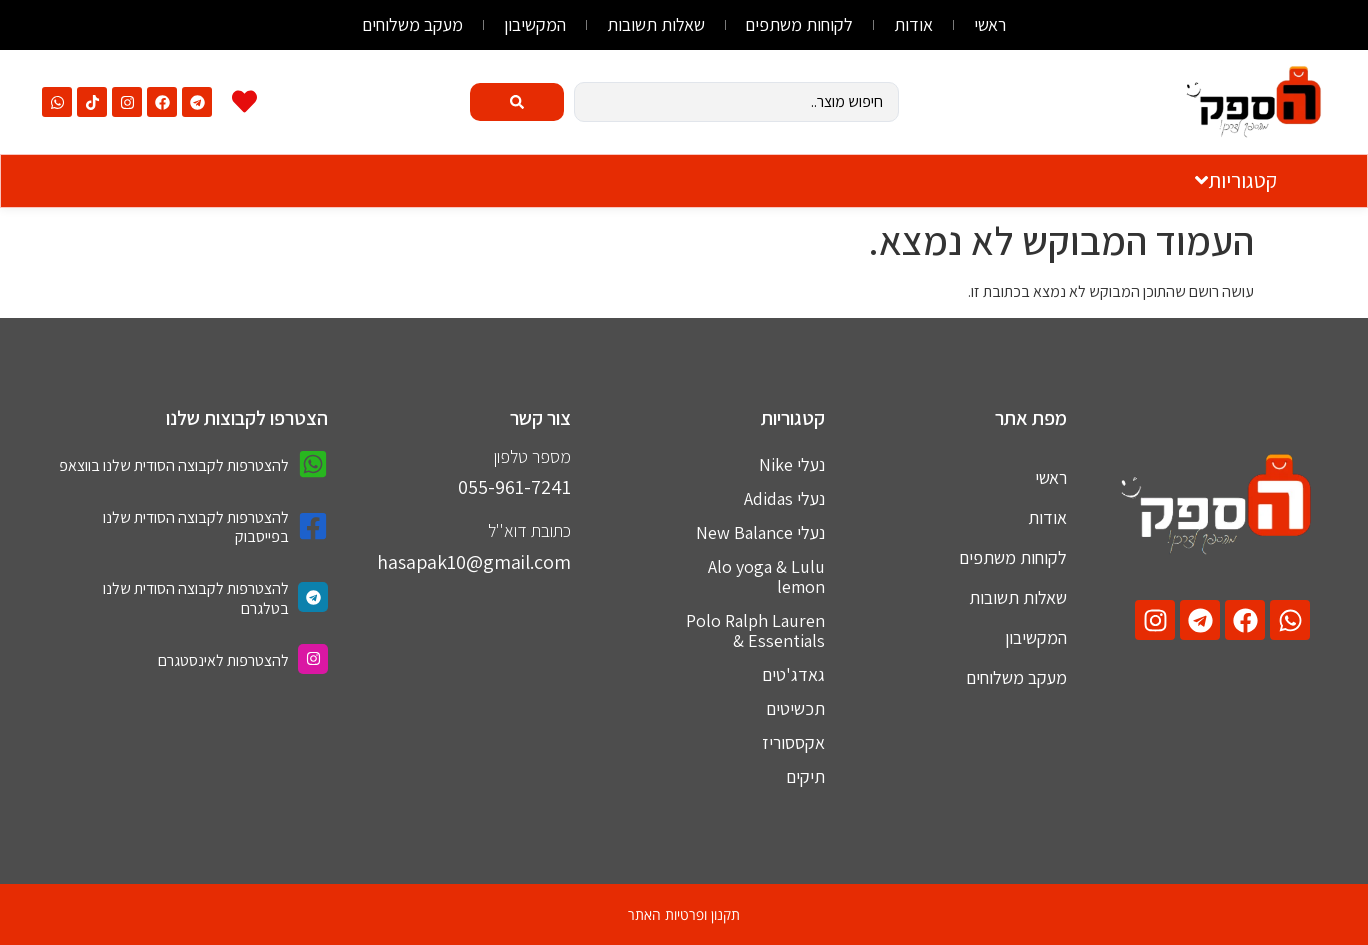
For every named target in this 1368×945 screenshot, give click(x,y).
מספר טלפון (532, 456)
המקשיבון (535, 24)
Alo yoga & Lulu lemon (766, 576)
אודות (914, 24)
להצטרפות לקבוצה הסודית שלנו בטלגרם (196, 598)
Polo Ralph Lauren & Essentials (755, 630)
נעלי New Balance (760, 532)
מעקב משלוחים (412, 24)
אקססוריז (793, 742)
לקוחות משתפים (800, 24)
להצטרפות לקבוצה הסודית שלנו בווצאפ (174, 465)
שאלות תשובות (656, 24)
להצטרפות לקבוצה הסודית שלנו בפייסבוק (196, 527)
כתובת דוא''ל (529, 530)
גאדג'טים (793, 674)
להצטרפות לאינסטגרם (223, 660)
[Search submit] (517, 102)
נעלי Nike (792, 464)
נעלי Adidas (784, 498)
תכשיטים (795, 708)
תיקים (805, 776)
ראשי (991, 24)
